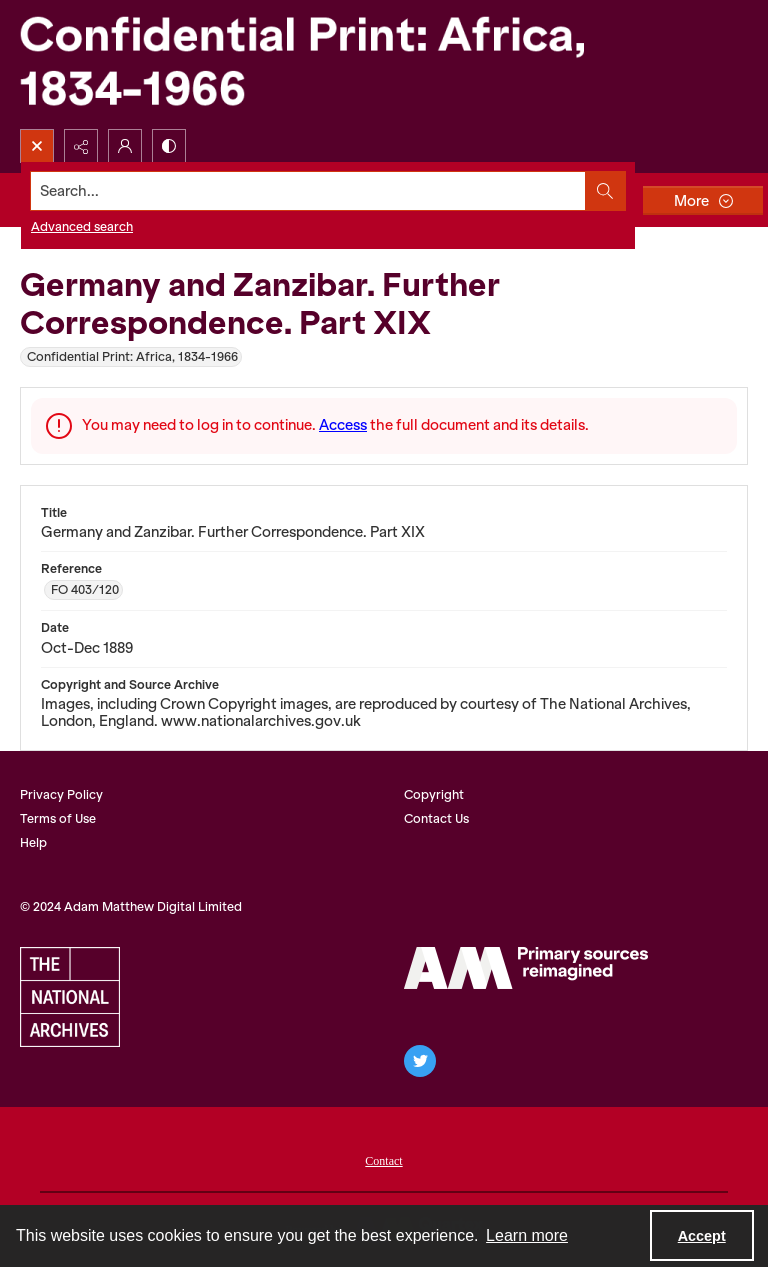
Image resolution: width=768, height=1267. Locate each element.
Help (33, 842)
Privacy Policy (61, 794)
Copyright (434, 794)
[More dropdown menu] (703, 200)
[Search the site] (308, 191)
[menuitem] (383, 1159)
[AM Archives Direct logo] (526, 968)
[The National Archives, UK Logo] (70, 997)
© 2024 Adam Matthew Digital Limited (131, 906)
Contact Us (436, 818)
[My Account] (125, 146)
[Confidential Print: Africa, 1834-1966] (320, 64)
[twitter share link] (420, 1061)
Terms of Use (58, 818)
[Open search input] (37, 146)
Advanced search (82, 226)
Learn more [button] (527, 1235)
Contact (383, 1161)
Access (343, 425)
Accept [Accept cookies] (702, 1236)
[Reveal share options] (81, 146)
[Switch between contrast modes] (169, 146)
